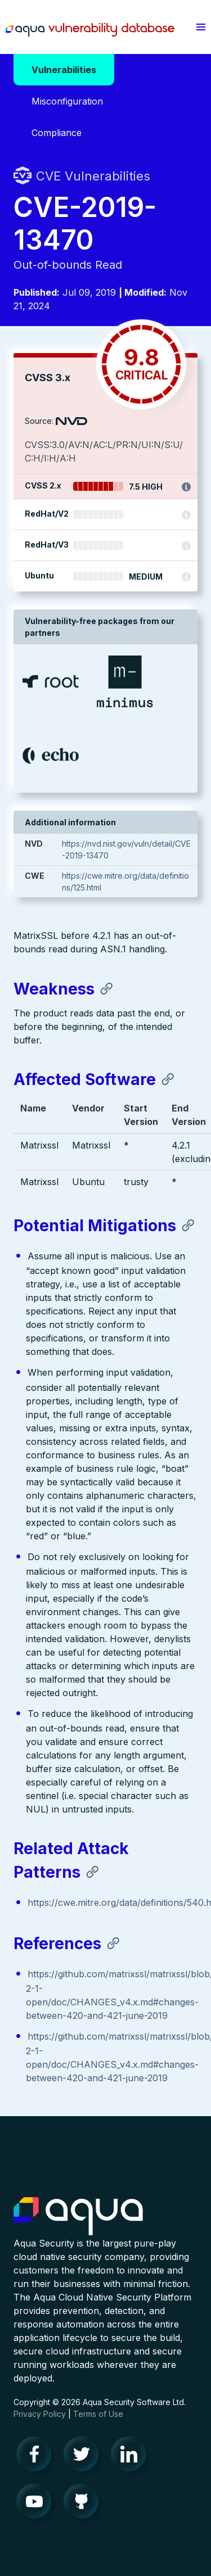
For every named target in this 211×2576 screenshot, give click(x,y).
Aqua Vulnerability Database (90, 30)
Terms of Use (98, 2414)
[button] (200, 27)
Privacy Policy (40, 2414)
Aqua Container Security (78, 2216)
